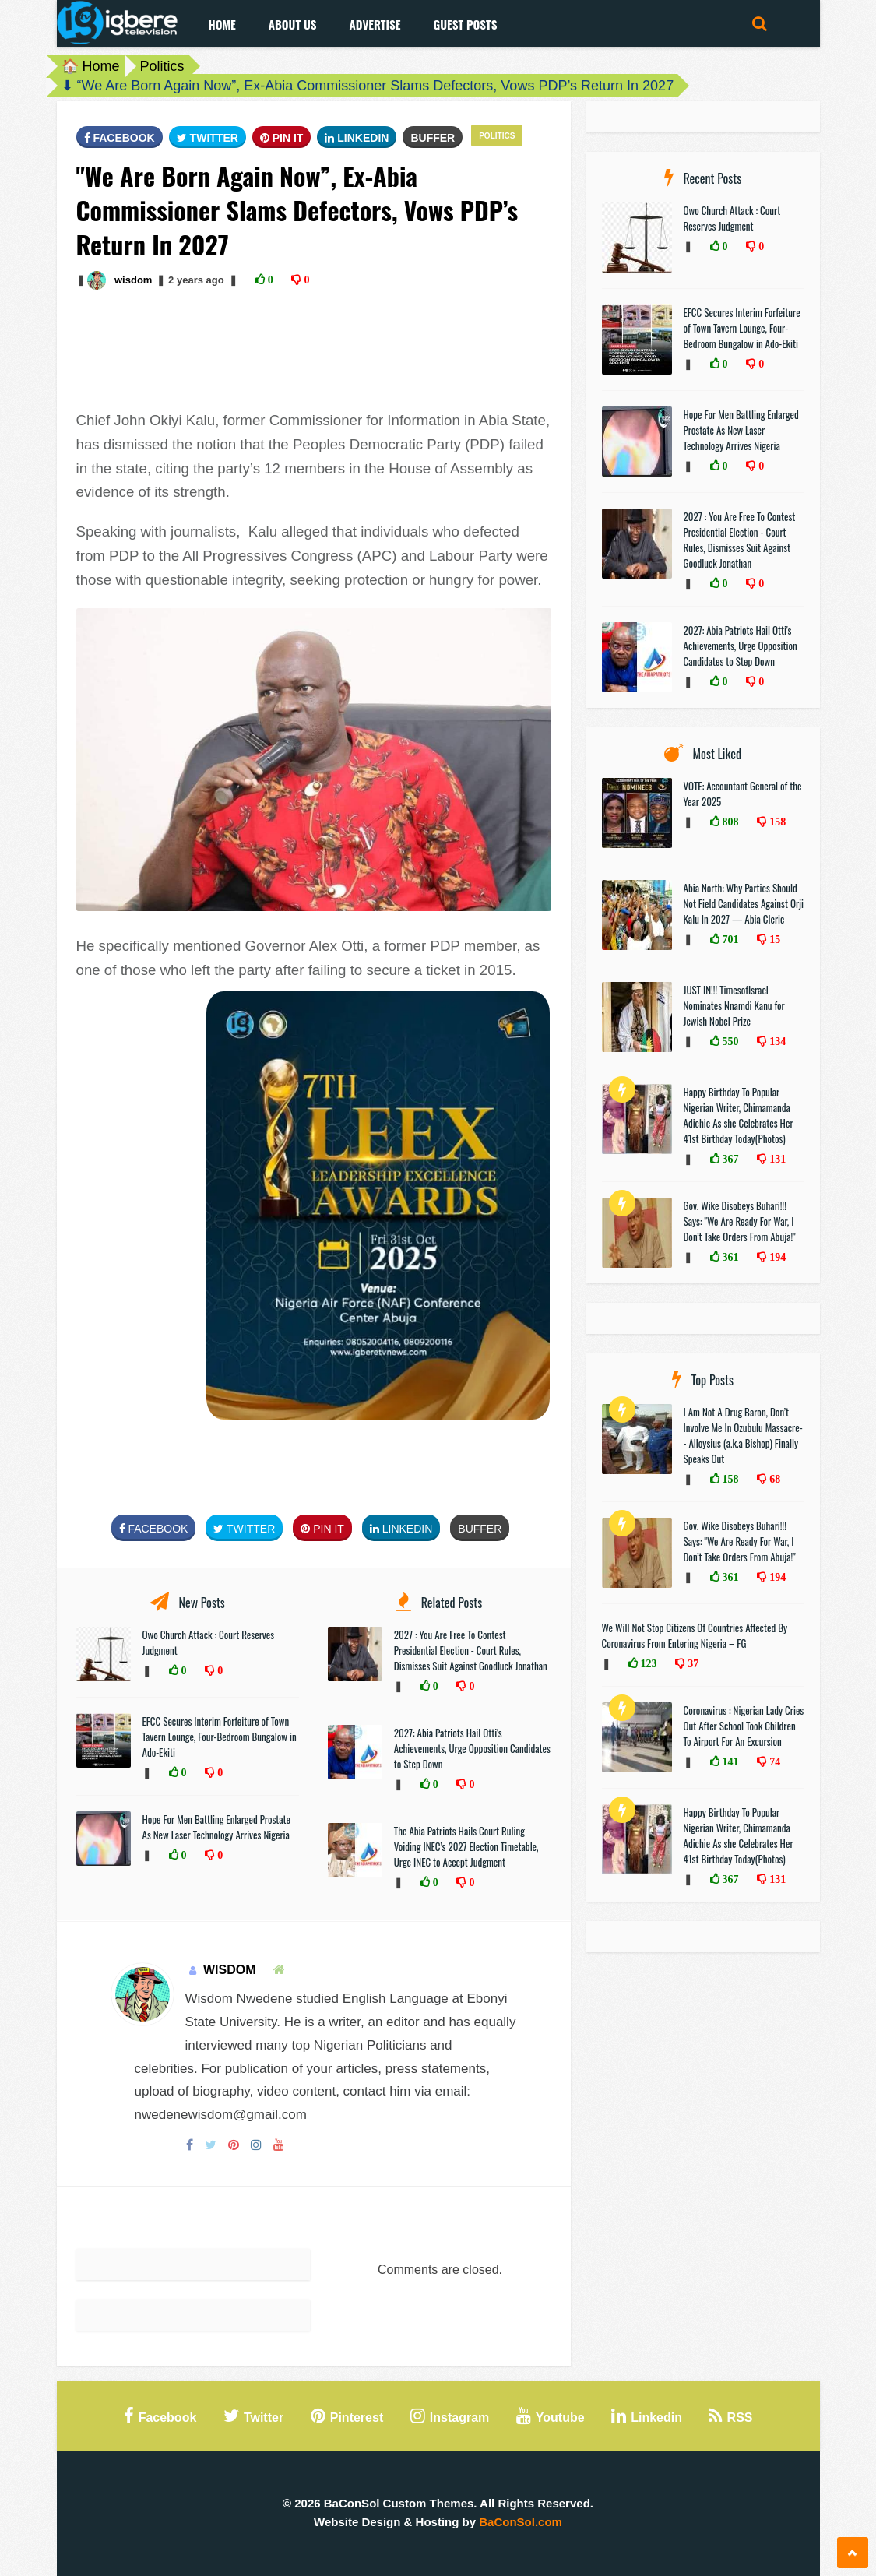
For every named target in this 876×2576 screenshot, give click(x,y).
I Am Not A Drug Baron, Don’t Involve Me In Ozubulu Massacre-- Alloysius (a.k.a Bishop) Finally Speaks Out (743, 1435)
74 (773, 1761)
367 (729, 1158)
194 (776, 1256)
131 (776, 1158)
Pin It (282, 138)
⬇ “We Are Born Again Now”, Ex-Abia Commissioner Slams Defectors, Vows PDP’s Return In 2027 (368, 85)
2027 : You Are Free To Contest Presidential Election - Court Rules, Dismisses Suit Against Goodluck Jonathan (470, 1650)
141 (729, 1761)
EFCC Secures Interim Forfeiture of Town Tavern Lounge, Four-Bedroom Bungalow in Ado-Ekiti (219, 1736)
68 (773, 1478)
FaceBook (119, 138)
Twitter (207, 138)
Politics (162, 66)
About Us (293, 24)
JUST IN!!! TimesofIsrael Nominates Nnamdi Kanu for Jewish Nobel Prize (734, 1005)
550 (729, 1041)
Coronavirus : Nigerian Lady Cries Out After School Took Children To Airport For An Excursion (744, 1725)
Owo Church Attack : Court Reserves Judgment (732, 218)
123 (647, 1663)
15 (773, 939)
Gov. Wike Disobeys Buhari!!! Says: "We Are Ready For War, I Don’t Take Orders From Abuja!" (740, 1221)
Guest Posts (465, 24)
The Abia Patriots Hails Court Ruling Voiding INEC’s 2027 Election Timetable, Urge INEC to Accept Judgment (466, 1846)
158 (776, 821)
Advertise (374, 24)
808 (729, 821)
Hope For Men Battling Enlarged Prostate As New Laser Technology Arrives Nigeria (216, 1826)
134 (776, 1041)
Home (222, 24)
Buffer (432, 138)
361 (729, 1256)
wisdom (133, 280)
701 (729, 939)
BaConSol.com (520, 2521)
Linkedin (357, 138)
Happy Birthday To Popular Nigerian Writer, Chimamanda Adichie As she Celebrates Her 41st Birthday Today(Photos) (738, 1115)
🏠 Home (91, 66)
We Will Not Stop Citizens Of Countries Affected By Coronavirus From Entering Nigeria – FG (695, 1635)
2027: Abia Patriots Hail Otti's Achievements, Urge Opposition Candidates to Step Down (472, 1748)
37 (691, 1663)
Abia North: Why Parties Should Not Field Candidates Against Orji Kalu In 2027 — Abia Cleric (744, 903)
